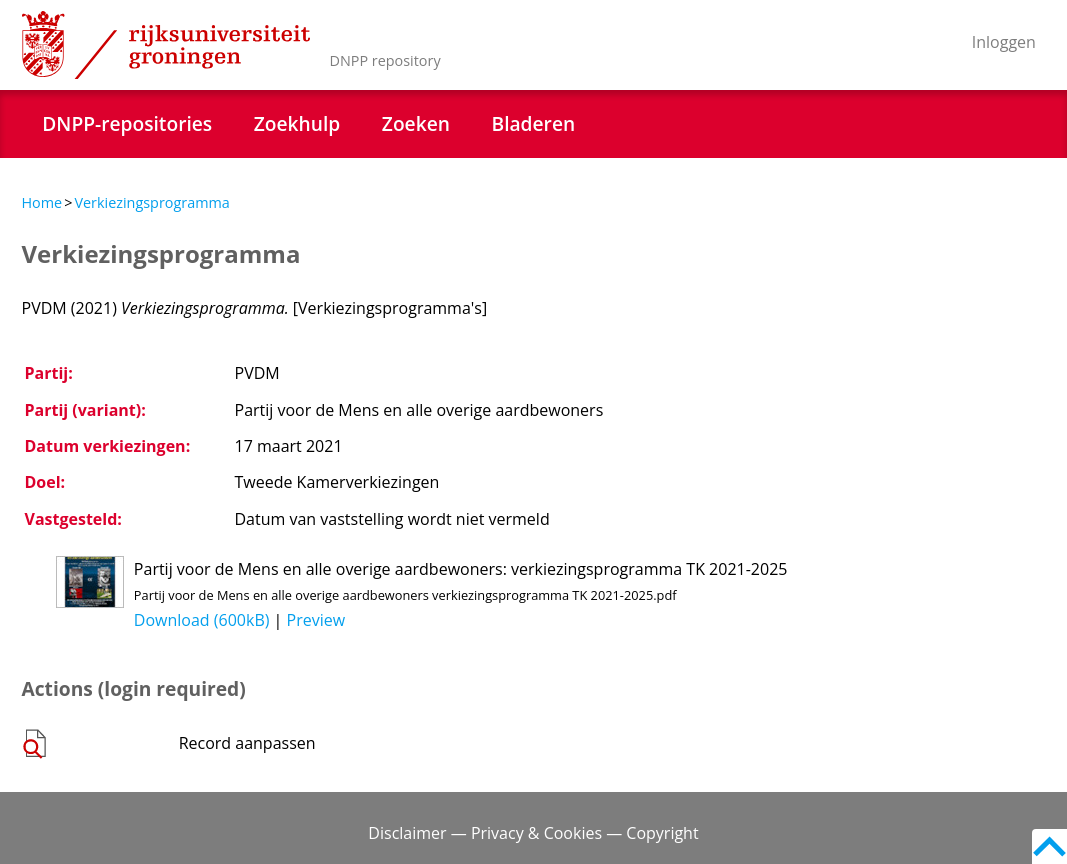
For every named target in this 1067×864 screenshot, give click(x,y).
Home (42, 202)
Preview (316, 620)
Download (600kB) (202, 620)
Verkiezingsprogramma (151, 202)
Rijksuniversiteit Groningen (166, 45)
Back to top (1049, 846)
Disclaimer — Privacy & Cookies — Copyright (533, 833)
